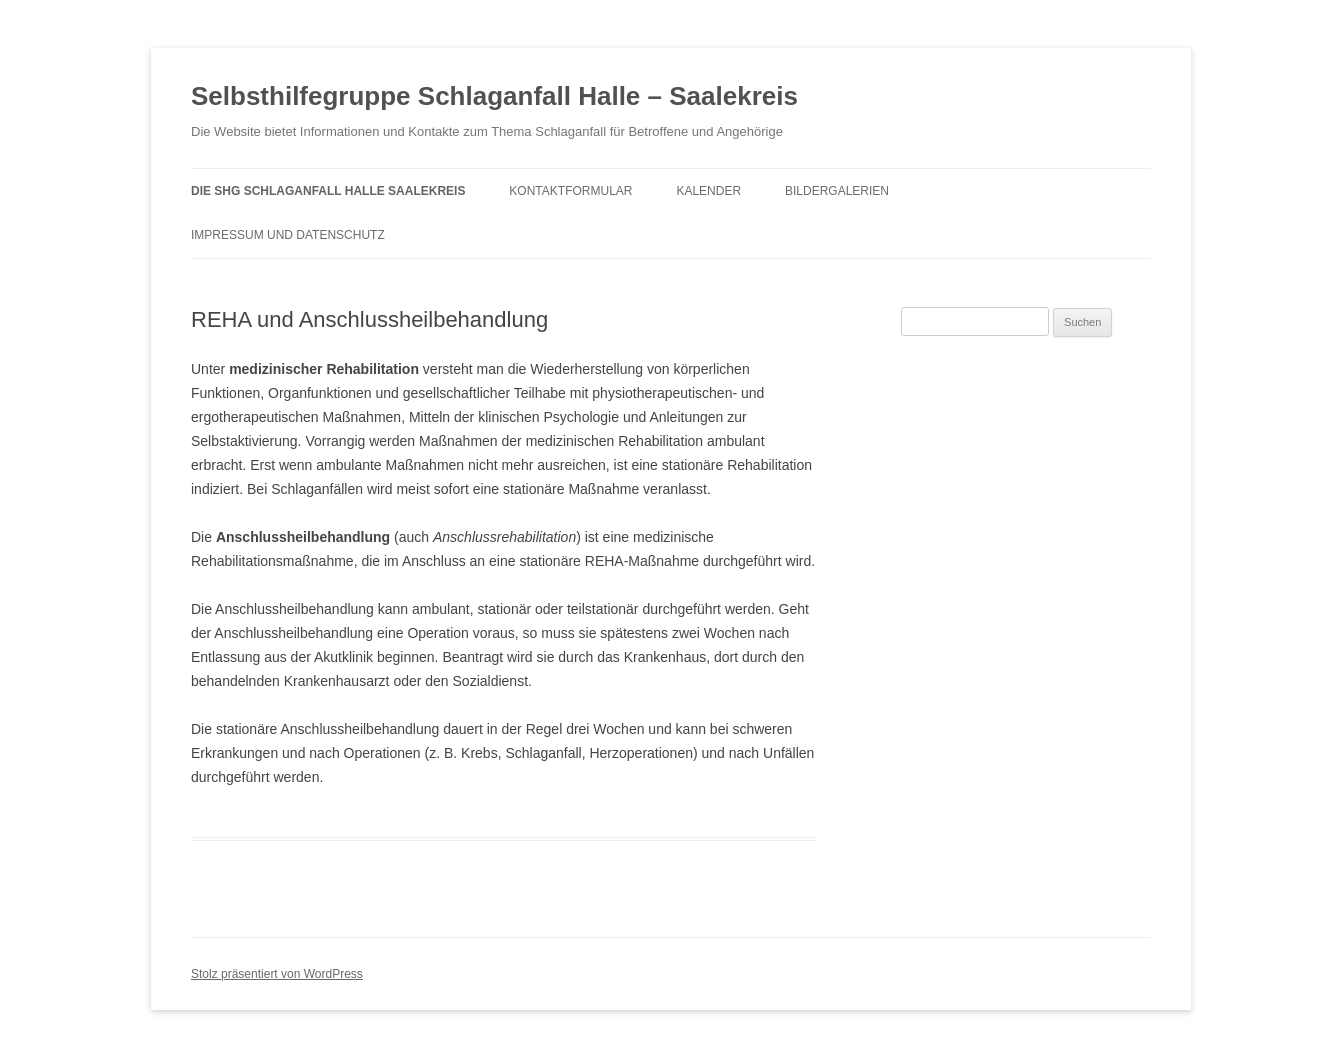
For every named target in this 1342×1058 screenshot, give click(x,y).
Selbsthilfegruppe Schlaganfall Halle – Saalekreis (494, 96)
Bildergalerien (837, 191)
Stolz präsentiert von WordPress (277, 974)
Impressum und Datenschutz (288, 235)
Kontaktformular (570, 191)
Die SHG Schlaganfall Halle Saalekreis (328, 191)
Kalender (708, 191)
